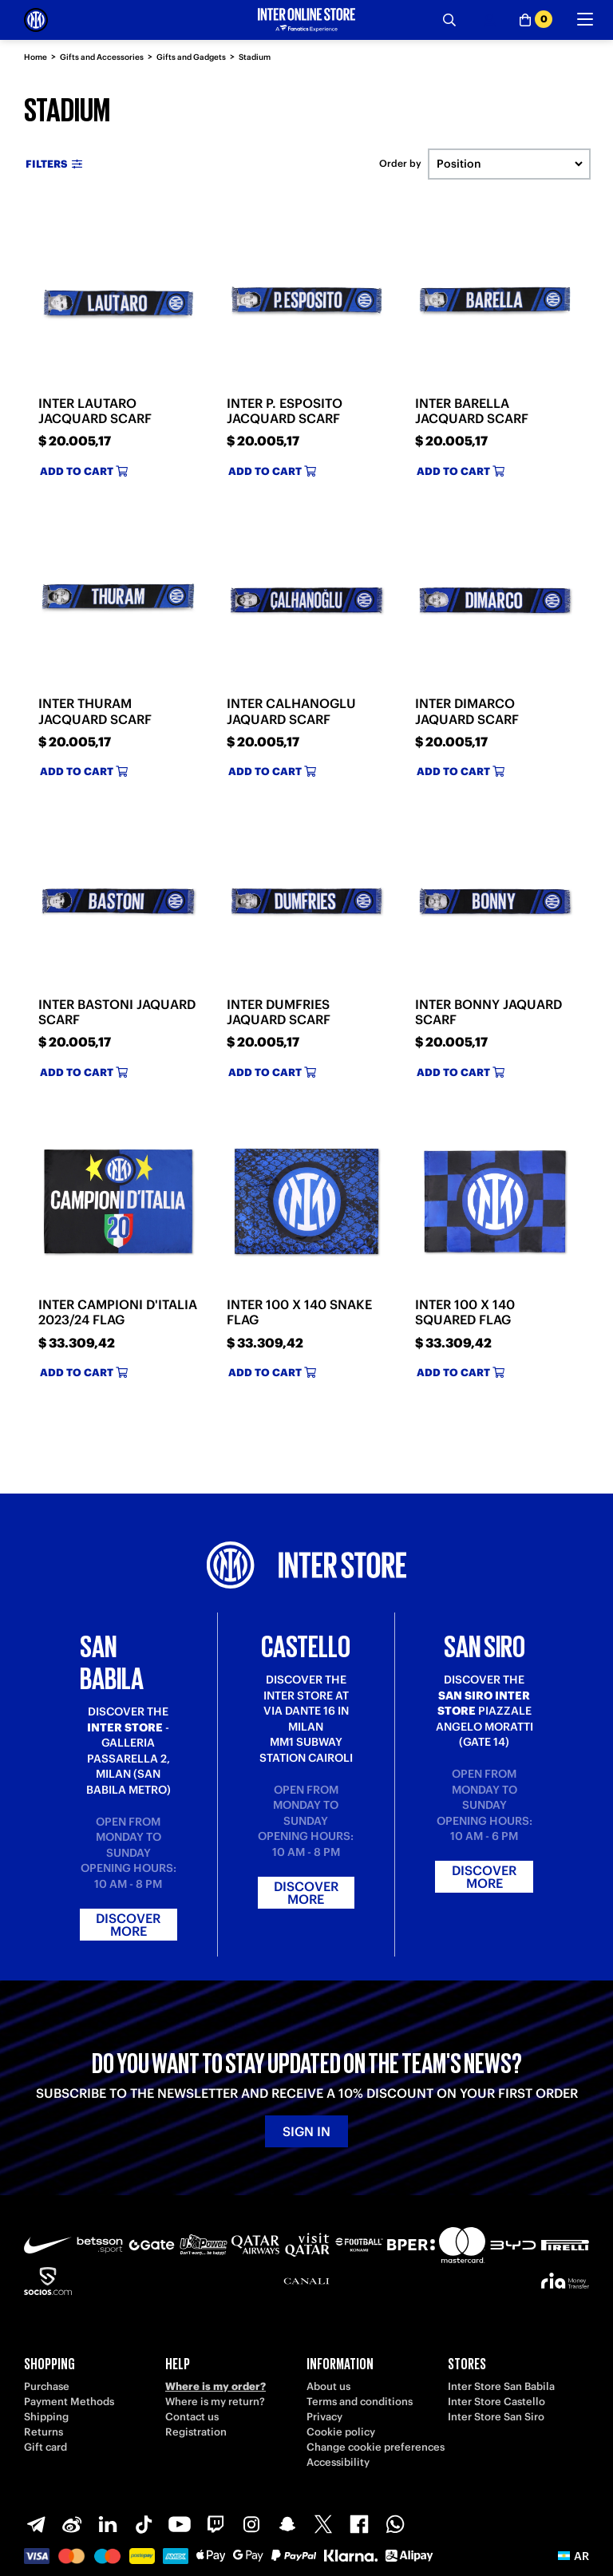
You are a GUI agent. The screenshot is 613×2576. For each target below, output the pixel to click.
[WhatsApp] (395, 2524)
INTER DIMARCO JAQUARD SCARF (467, 710)
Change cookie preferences (375, 2447)
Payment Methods (69, 2401)
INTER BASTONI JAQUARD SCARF (117, 1011)
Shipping (46, 2417)
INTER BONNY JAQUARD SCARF (488, 1011)
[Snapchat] (287, 2524)
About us (328, 2386)
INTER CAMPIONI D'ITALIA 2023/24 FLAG (117, 1312)
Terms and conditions (359, 2401)
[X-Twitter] (323, 2524)
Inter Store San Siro (496, 2417)
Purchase (46, 2386)
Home (35, 57)
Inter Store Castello (496, 2401)
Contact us (192, 2417)
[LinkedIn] (108, 2524)
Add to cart (84, 471)
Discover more (128, 1924)
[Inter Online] (36, 20)
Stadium (255, 57)
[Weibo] (72, 2524)
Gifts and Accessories (102, 57)
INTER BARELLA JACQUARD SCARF (471, 410)
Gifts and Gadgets (191, 57)
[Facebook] (359, 2524)
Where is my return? (215, 2401)
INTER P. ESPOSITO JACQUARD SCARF (284, 410)
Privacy (324, 2417)
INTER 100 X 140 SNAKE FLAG (299, 1312)
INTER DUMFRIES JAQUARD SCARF (278, 1011)
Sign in (306, 2131)
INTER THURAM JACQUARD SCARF (95, 710)
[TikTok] (144, 2524)
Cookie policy (340, 2432)
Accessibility (338, 2462)
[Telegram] (36, 2524)
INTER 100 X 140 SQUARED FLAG (465, 1312)
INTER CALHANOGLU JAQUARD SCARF (291, 710)
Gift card (45, 2447)
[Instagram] (251, 2524)
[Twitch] (215, 2524)
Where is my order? (215, 2386)
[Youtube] (180, 2524)
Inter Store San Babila (501, 2386)
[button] (573, 2556)
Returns (43, 2432)
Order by (400, 163)
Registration (196, 2432)
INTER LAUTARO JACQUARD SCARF (95, 410)
